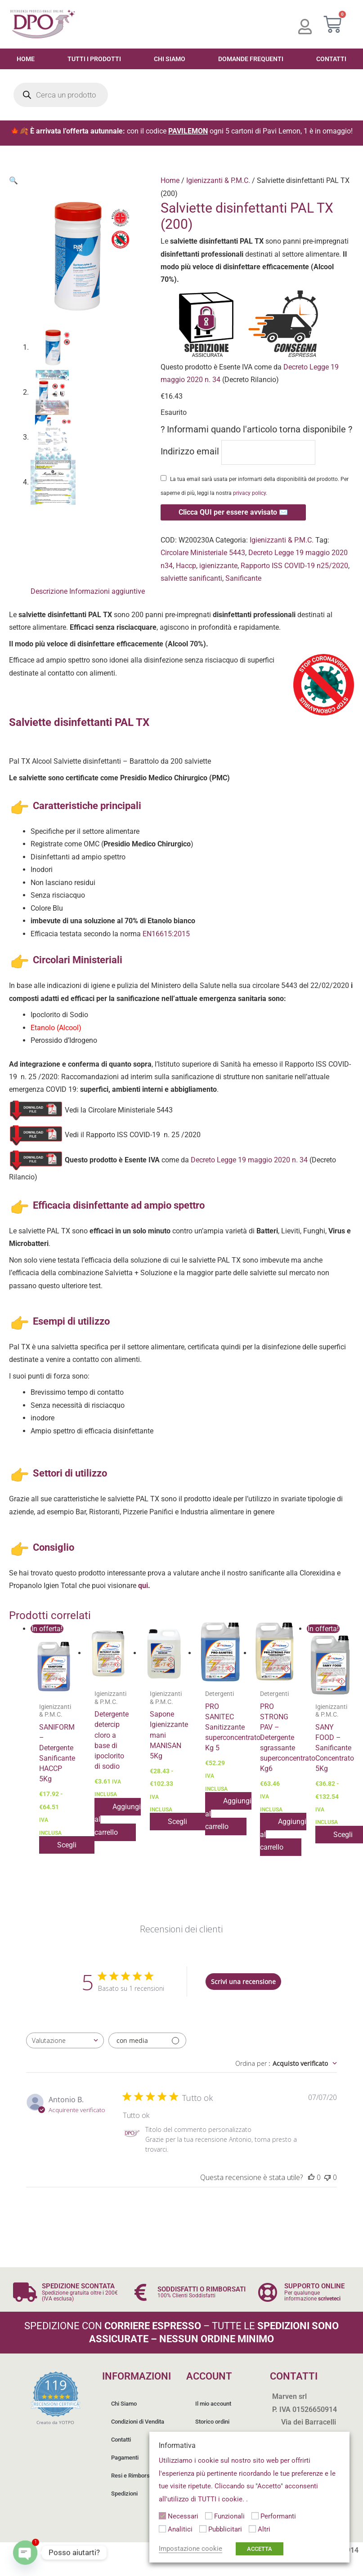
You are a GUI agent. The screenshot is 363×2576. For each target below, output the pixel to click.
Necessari (183, 2516)
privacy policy (249, 493)
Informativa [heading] (177, 2445)
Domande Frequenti (250, 58)
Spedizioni (124, 2493)
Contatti (121, 2439)
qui (143, 1585)
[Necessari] (162, 2515)
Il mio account (213, 2403)
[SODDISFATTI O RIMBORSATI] (140, 2292)
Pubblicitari (225, 2529)
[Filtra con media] (147, 2040)
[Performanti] (255, 2515)
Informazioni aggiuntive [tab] (107, 591)
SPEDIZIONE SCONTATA (78, 2286)
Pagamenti (125, 2457)
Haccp (186, 565)
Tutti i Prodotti (94, 58)
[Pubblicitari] (202, 2528)
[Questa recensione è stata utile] (311, 2177)
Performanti (278, 2516)
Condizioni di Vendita (137, 2421)
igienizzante (218, 565)
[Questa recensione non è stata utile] (327, 2177)
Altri (264, 2529)
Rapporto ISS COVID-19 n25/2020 (294, 565)
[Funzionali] (208, 2515)
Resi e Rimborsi (131, 2475)
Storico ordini (212, 2421)
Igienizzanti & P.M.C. (218, 180)
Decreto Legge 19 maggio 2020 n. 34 (248, 1160)
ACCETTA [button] (259, 2548)
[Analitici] (162, 2528)
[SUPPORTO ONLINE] (267, 2292)
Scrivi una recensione (243, 1981)
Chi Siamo (169, 58)
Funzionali (229, 2516)
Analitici (180, 2529)
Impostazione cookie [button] (190, 2549)
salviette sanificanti (191, 578)
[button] (13, 180)
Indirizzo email (238, 452)
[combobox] (65, 2040)
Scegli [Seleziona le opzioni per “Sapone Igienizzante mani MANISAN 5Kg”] (177, 1821)
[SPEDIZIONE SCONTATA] (25, 2292)
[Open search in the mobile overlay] (60, 94)
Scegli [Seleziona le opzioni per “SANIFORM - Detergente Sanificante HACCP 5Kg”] (66, 1845)
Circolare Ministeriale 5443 (203, 552)
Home (26, 58)
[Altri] (252, 2528)
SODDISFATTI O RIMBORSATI (201, 2289)
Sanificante (243, 578)
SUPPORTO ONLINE (314, 2286)
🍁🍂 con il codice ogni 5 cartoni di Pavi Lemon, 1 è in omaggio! (181, 131)
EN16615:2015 (166, 934)
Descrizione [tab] (49, 591)
